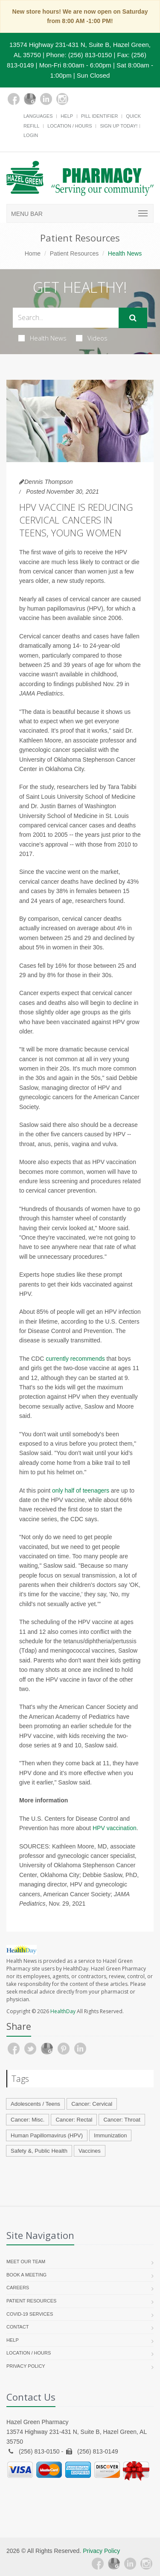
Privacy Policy (25, 2366)
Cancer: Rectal (73, 2119)
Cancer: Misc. (27, 2119)
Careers (17, 2287)
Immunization (110, 2135)
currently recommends (75, 1358)
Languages (37, 116)
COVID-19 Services (29, 2314)
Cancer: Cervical (91, 2104)
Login (30, 135)
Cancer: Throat (121, 2119)
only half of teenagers (80, 1490)
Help (67, 116)
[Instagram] (62, 99)
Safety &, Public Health (39, 2151)
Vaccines (90, 2151)
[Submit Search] (133, 318)
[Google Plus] (30, 99)
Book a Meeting (26, 2274)
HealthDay (63, 2011)
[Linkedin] (46, 99)
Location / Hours (69, 125)
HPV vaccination (115, 1828)
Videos (92, 338)
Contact (17, 2326)
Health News (42, 338)
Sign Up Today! (118, 125)
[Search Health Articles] (66, 318)
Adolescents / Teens (35, 2104)
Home (33, 253)
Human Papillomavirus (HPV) (47, 2135)
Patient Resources (74, 253)
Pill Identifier (99, 116)
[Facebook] (14, 99)
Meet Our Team (25, 2261)
